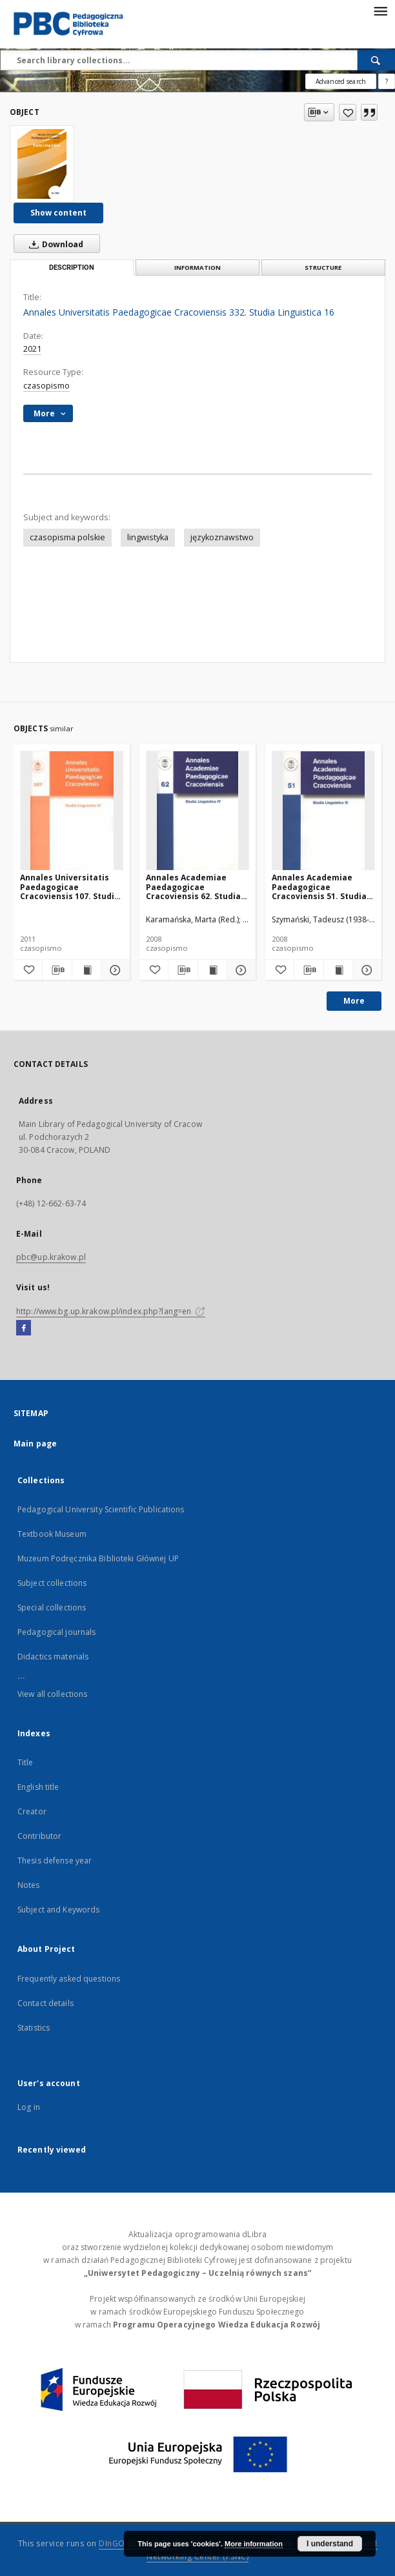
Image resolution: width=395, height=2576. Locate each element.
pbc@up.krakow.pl (51, 1257)
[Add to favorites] (347, 112)
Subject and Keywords (58, 1909)
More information (254, 2544)
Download (53, 244)
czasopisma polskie (67, 537)
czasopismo (46, 385)
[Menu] (380, 10)
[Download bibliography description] (57, 970)
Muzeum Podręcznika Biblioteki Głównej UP (98, 1558)
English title (38, 1786)
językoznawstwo (222, 537)
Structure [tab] (323, 267)
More (354, 1000)
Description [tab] (71, 267)
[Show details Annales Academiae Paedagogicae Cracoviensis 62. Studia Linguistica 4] (239, 970)
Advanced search (341, 81)
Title (25, 1762)
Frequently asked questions (68, 1978)
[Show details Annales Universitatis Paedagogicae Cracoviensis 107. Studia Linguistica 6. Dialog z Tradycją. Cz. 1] (113, 970)
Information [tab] (197, 267)
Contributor (39, 1836)
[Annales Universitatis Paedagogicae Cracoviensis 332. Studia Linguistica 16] (42, 164)
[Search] (376, 60)
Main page (35, 1443)
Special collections (51, 1607)
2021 (32, 348)
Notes (28, 1885)
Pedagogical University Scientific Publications (101, 1509)
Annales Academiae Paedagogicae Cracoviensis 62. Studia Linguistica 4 (193, 886)
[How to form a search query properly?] (386, 81)
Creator (31, 1811)
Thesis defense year (54, 1860)
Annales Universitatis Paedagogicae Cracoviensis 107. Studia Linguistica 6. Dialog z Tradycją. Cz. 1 (69, 886)
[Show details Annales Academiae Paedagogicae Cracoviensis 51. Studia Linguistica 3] (365, 970)
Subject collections (51, 1582)
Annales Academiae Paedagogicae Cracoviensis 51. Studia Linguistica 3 (319, 886)
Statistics (33, 2027)
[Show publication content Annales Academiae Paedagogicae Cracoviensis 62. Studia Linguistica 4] (212, 970)
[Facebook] (23, 1328)
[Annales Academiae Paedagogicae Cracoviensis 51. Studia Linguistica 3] (323, 811)
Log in (28, 2107)
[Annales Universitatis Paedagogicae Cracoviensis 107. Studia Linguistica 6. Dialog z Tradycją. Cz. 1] (72, 811)
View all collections (52, 1694)
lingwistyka (147, 537)
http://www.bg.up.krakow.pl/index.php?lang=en (110, 1311)
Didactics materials (52, 1656)
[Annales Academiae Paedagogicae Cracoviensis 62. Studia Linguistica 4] (197, 811)
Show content (58, 212)
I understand (330, 2543)
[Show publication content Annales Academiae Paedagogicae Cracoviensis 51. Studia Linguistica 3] (338, 970)
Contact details (45, 2003)
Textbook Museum (51, 1533)
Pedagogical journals (56, 1632)
